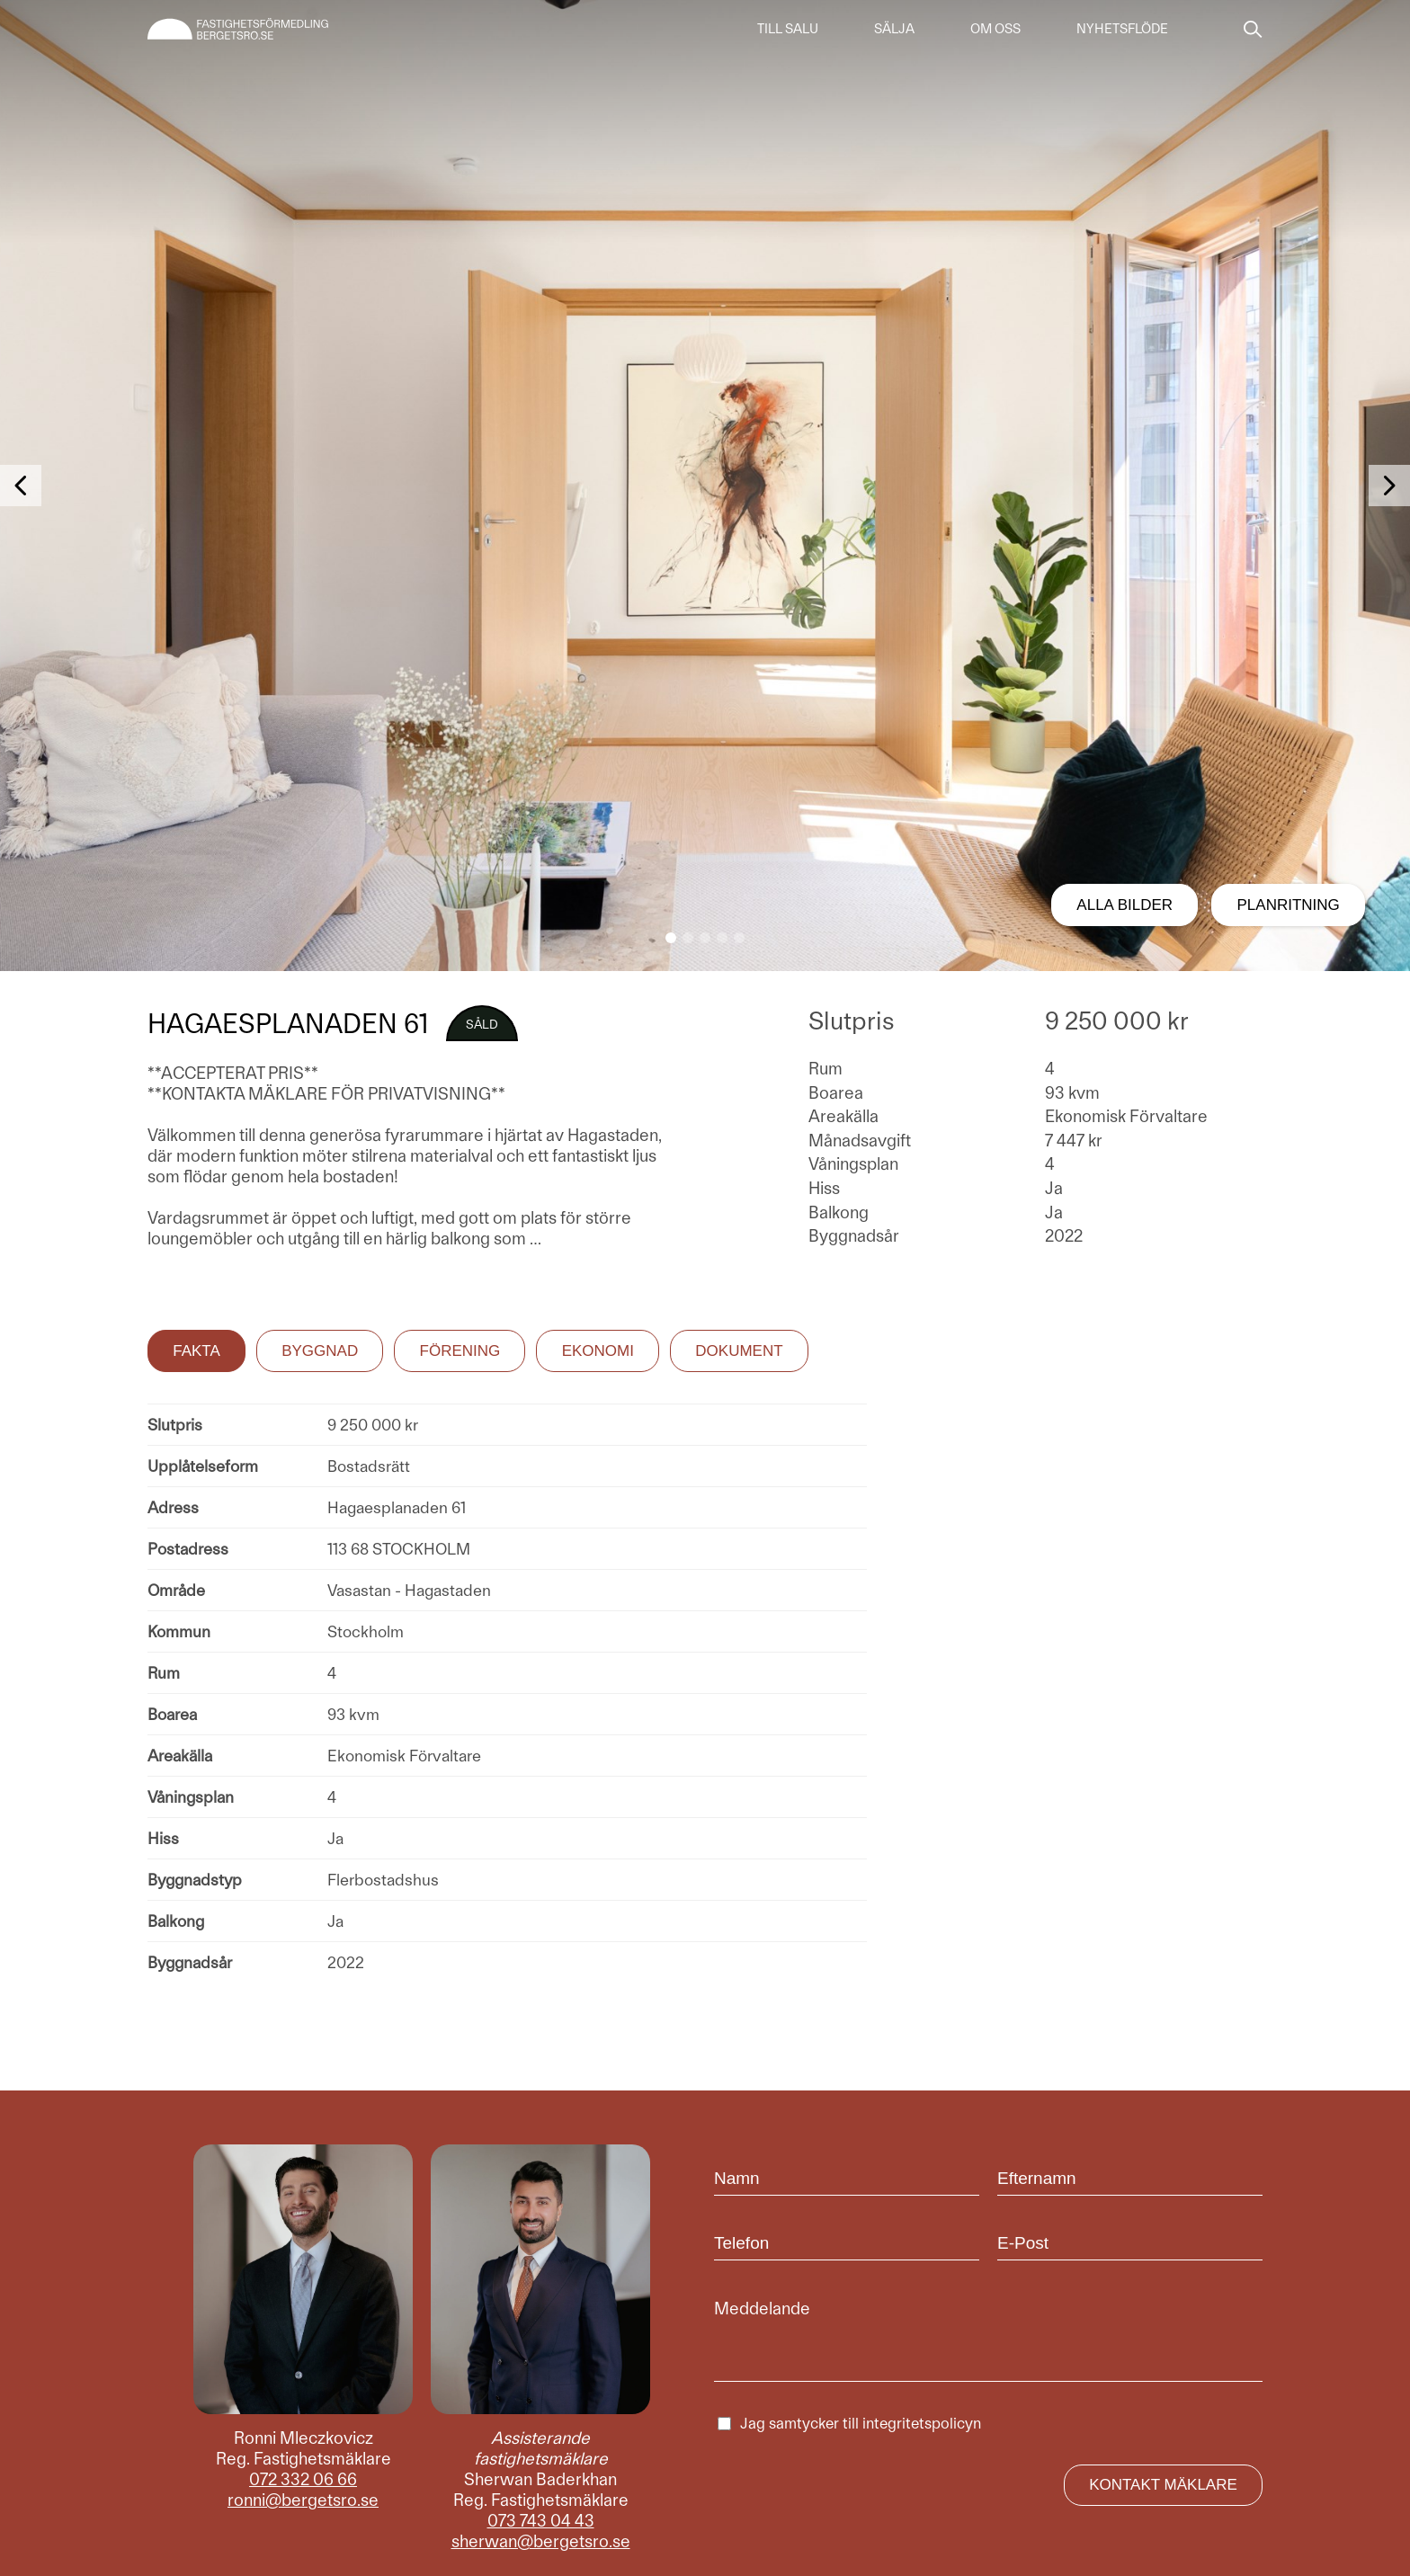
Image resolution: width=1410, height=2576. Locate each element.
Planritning (1288, 905)
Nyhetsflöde (1122, 29)
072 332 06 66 (303, 2479)
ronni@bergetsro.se (303, 2500)
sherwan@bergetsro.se (540, 2541)
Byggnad (319, 1350)
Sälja (894, 29)
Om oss (995, 29)
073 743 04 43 (540, 2520)
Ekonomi (598, 1350)
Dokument (738, 1350)
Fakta (196, 1350)
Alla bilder (1124, 905)
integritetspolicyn (921, 2423)
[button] (670, 937)
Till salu (787, 29)
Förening (460, 1350)
